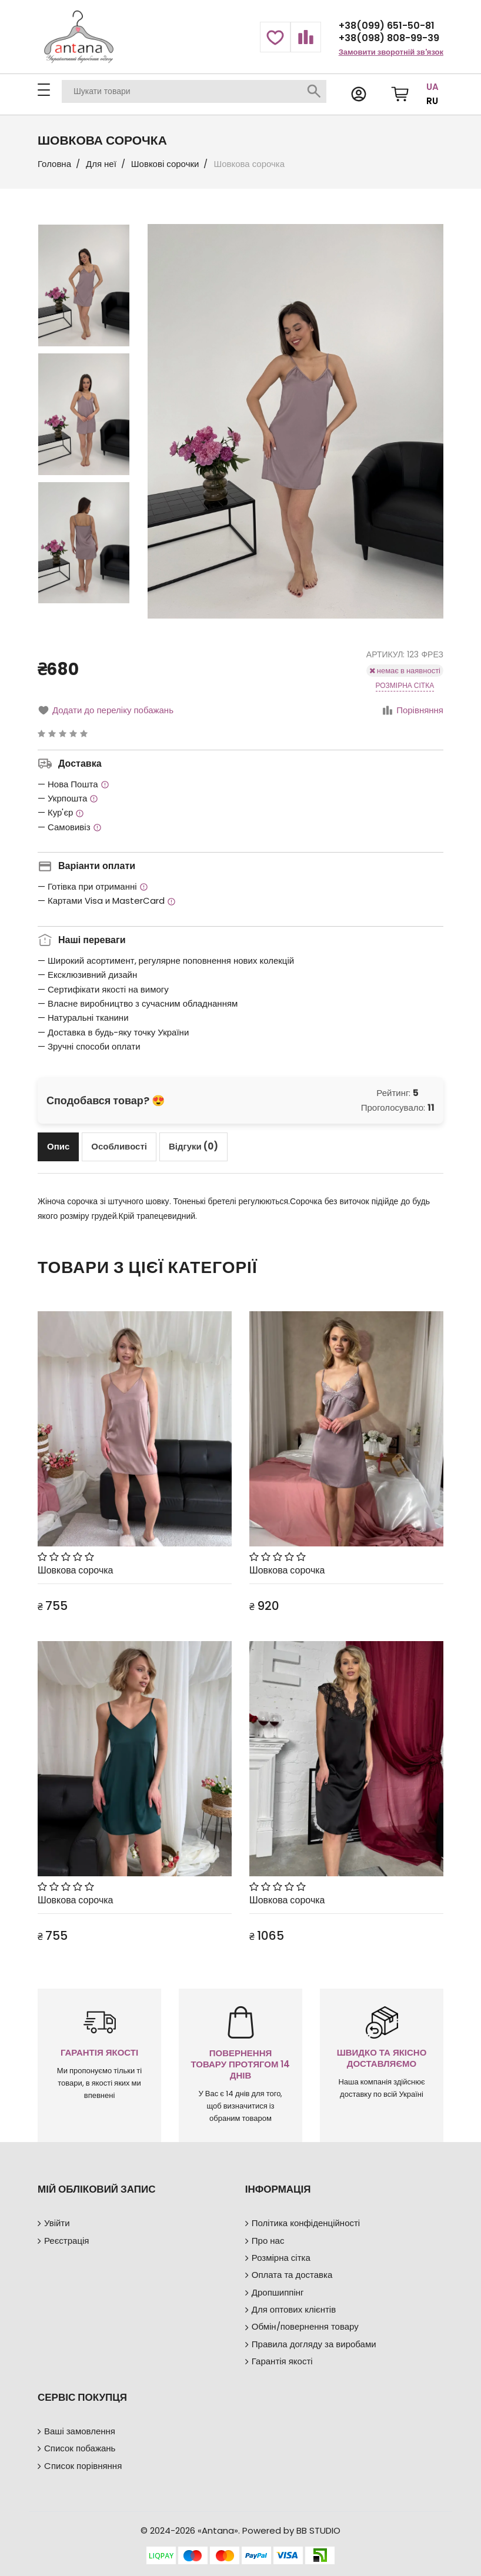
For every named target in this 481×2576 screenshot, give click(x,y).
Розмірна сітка (405, 685)
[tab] (58, 1146)
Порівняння (412, 710)
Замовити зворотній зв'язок (391, 52)
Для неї (101, 164)
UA (432, 87)
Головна (54, 164)
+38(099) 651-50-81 (387, 25)
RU (432, 101)
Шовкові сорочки (165, 164)
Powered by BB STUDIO (291, 2530)
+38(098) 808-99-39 (389, 38)
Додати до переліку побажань (105, 710)
